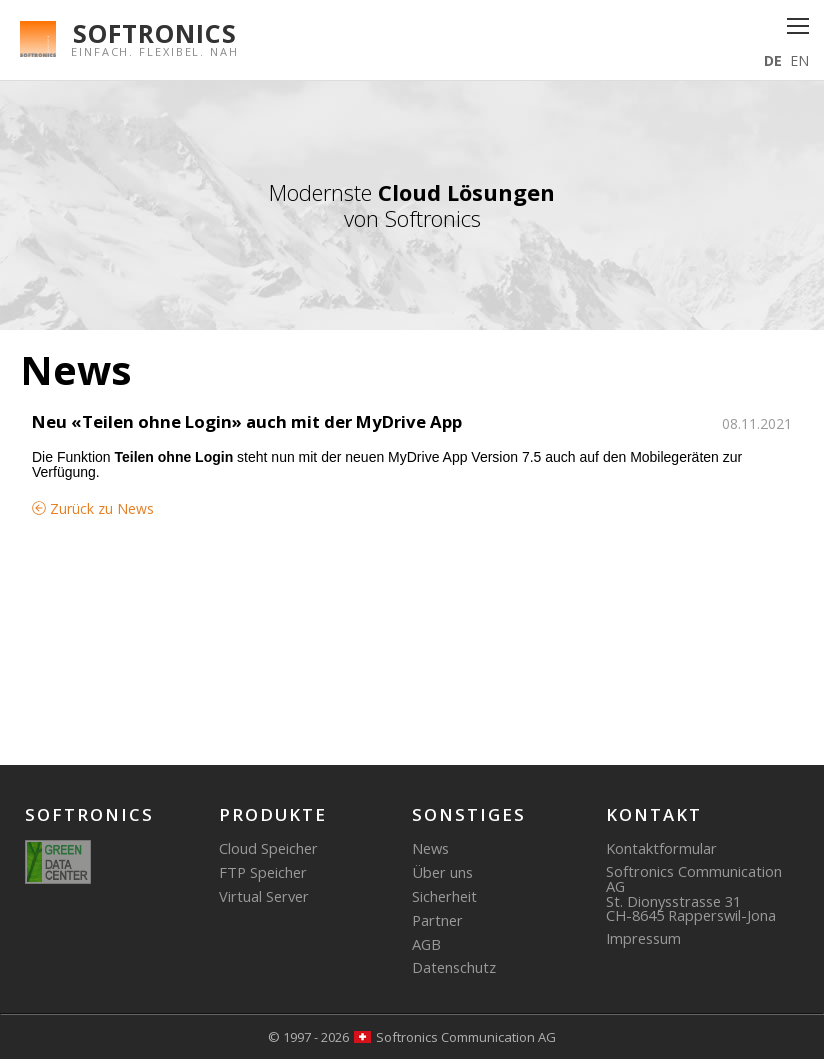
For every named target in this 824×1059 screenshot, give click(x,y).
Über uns (442, 872)
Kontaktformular (661, 848)
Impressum (643, 938)
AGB (426, 944)
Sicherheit (444, 896)
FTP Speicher (263, 872)
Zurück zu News (93, 508)
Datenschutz (454, 967)
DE (773, 60)
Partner (437, 920)
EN (799, 60)
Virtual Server (264, 896)
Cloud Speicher (268, 848)
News (430, 848)
